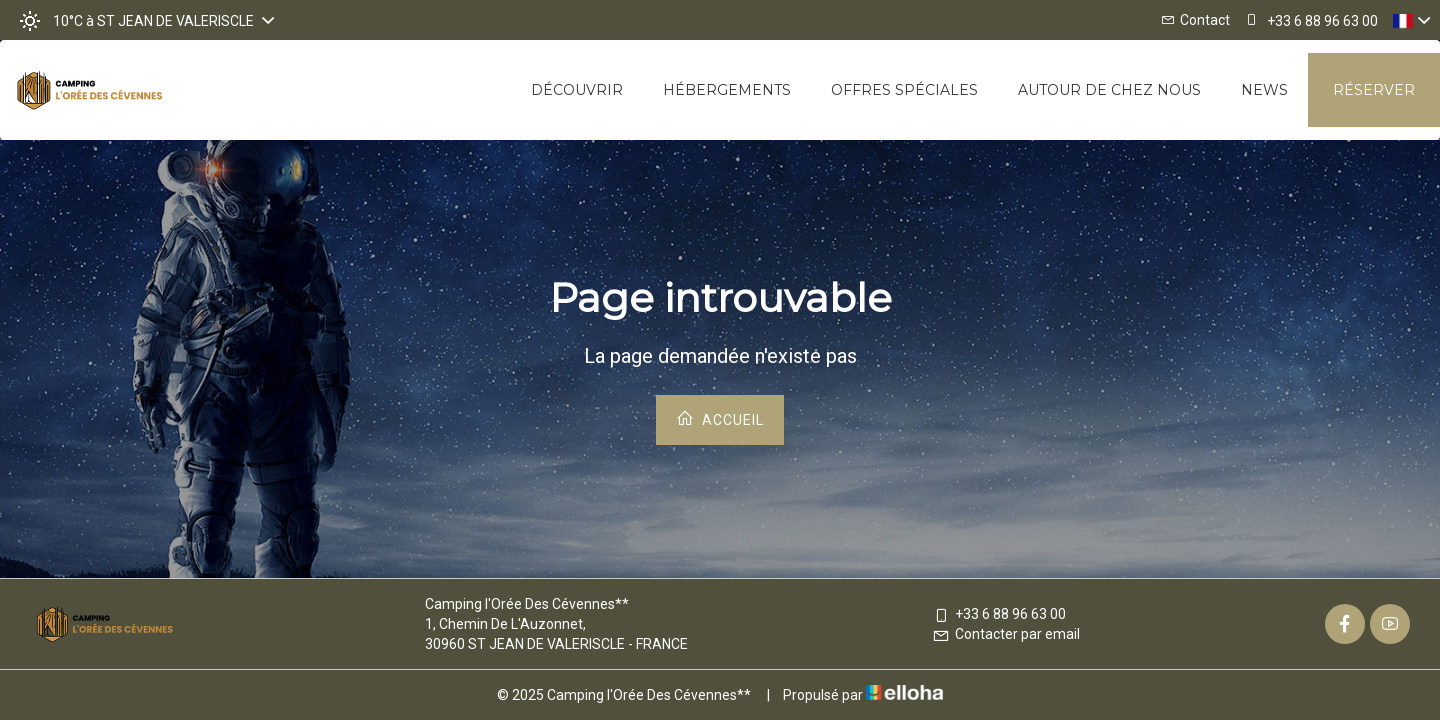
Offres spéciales (904, 90)
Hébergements (727, 90)
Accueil (720, 418)
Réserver (1374, 90)
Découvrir (577, 90)
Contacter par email (1006, 634)
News (1264, 90)
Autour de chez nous (1109, 90)
